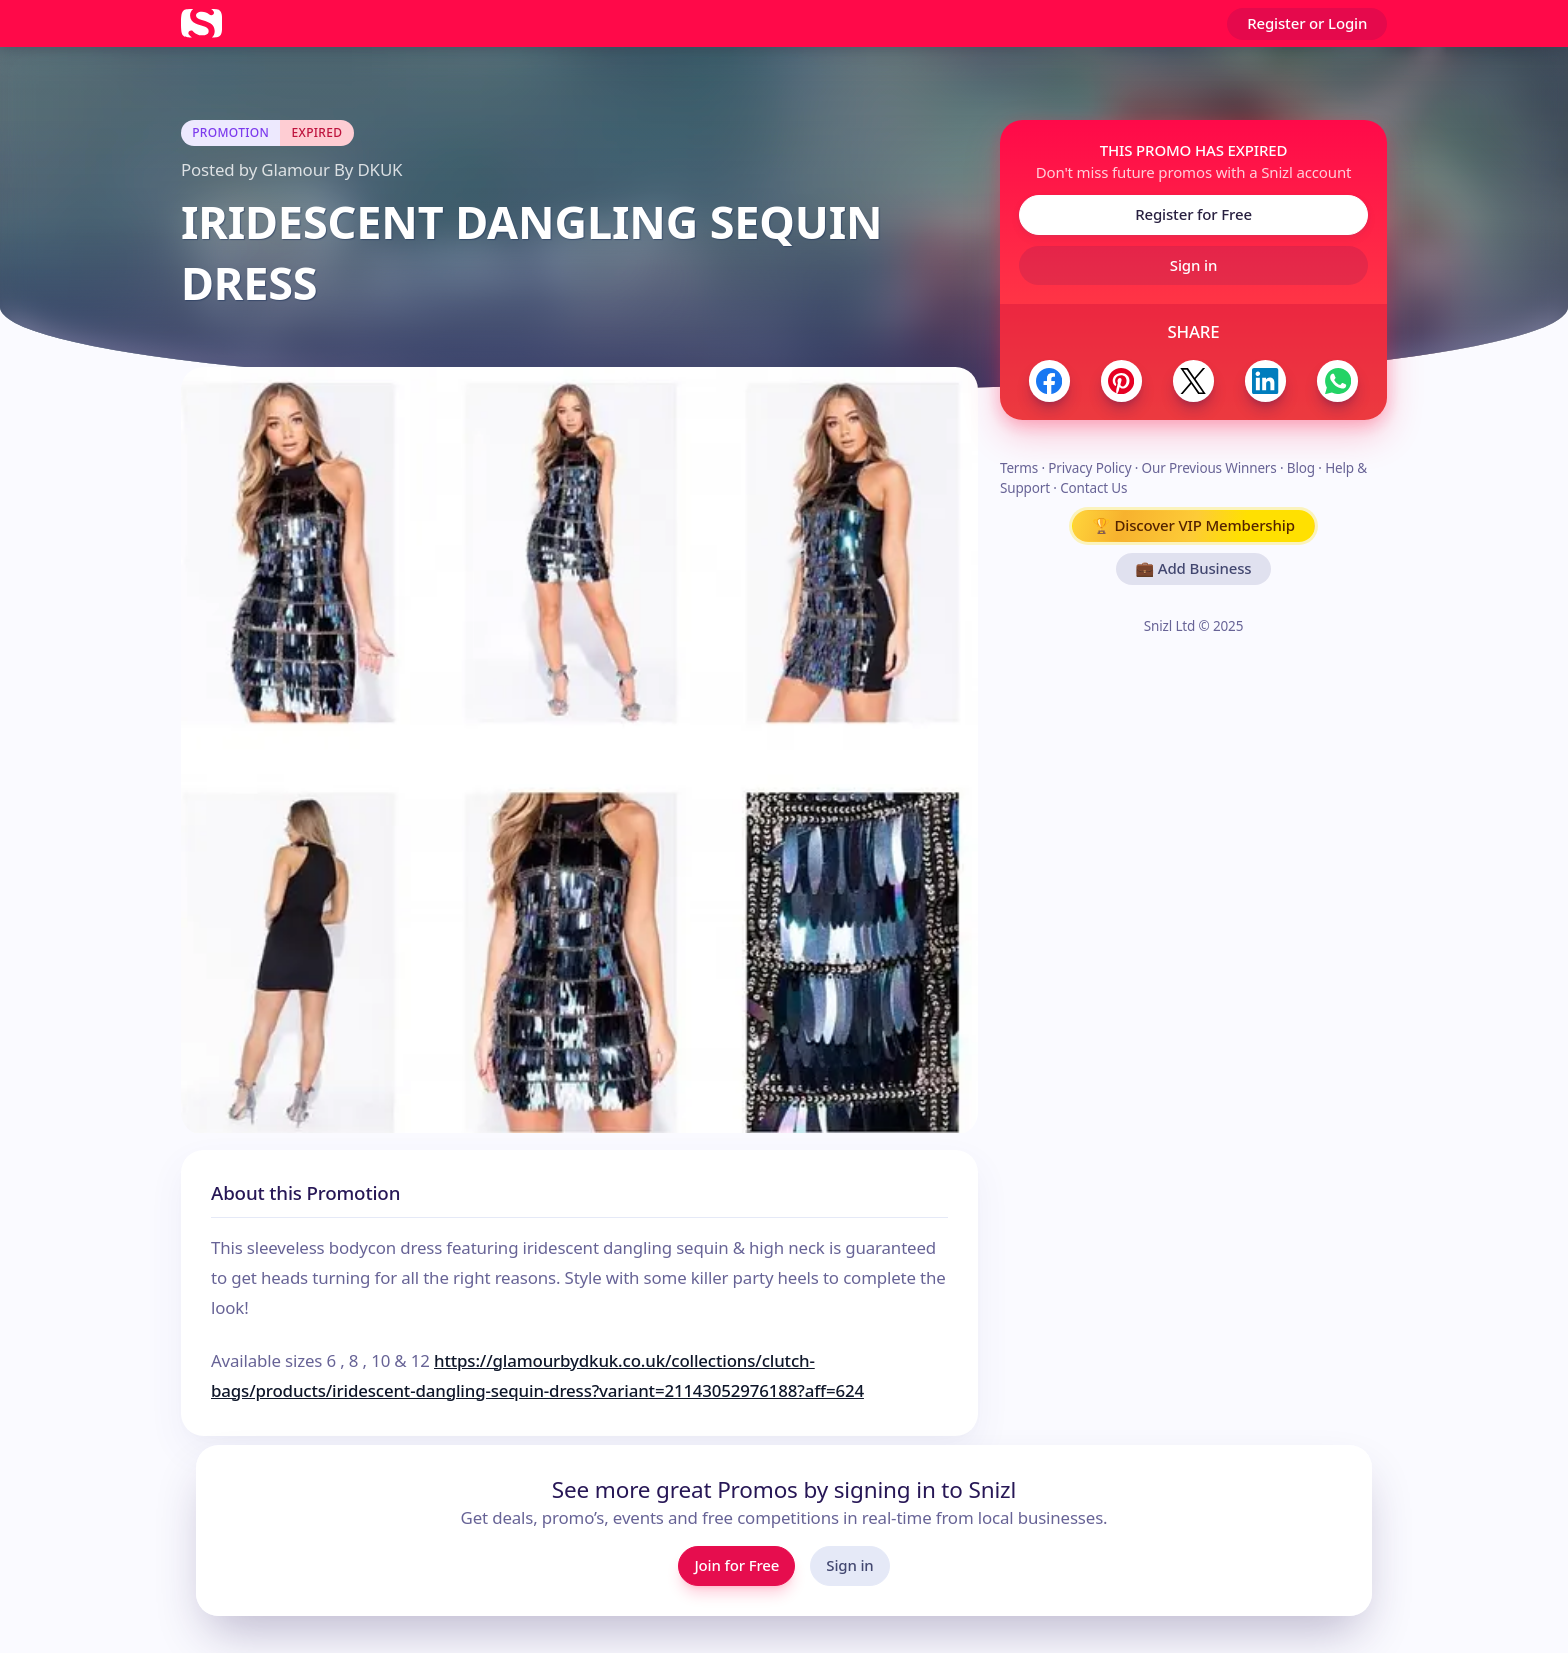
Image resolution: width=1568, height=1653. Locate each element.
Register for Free (1193, 214)
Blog (1301, 468)
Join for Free (736, 1565)
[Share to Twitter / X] (1193, 380)
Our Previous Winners (1209, 468)
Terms (1019, 468)
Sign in (1193, 265)
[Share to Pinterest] (1121, 380)
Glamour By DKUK (331, 169)
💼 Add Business (1194, 568)
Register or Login (1307, 23)
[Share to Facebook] (1049, 380)
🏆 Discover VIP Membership (1193, 525)
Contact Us (1093, 488)
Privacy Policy (1089, 468)
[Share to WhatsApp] (1337, 380)
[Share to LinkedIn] (1265, 380)
